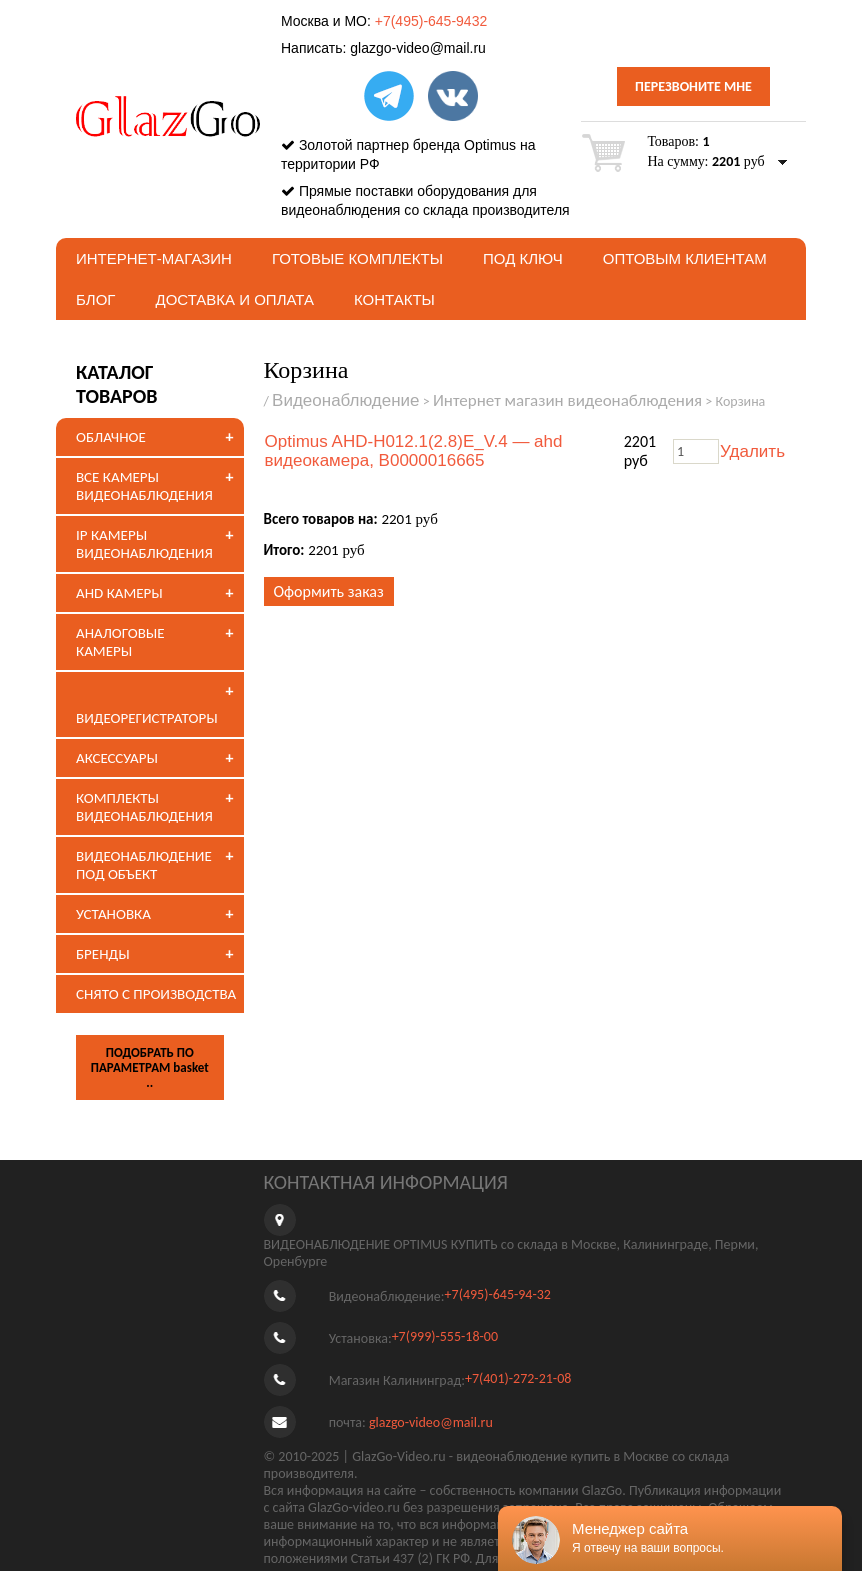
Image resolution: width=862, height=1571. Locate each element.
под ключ (523, 258)
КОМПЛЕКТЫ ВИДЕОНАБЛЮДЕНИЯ (144, 807)
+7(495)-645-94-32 (498, 1294)
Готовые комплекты (357, 258)
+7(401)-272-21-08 (518, 1378)
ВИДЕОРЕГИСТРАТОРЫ (147, 718)
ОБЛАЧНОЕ (111, 437)
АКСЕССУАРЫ (117, 758)
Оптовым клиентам (685, 258)
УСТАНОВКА (113, 914)
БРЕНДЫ (103, 954)
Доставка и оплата (234, 299)
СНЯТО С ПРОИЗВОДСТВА (156, 994)
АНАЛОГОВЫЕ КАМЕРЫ (120, 642)
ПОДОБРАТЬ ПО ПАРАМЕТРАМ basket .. (150, 1067)
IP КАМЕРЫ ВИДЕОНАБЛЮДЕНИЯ (144, 544)
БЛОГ (95, 299)
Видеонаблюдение (346, 400)
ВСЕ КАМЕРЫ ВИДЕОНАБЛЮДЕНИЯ (144, 486)
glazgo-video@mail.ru (418, 48)
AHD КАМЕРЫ (119, 593)
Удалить (752, 451)
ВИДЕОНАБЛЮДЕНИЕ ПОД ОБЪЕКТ (144, 865)
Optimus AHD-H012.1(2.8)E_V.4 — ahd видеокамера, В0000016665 (414, 451)
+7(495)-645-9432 (431, 21)
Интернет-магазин (154, 258)
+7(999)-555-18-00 (445, 1336)
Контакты (394, 299)
